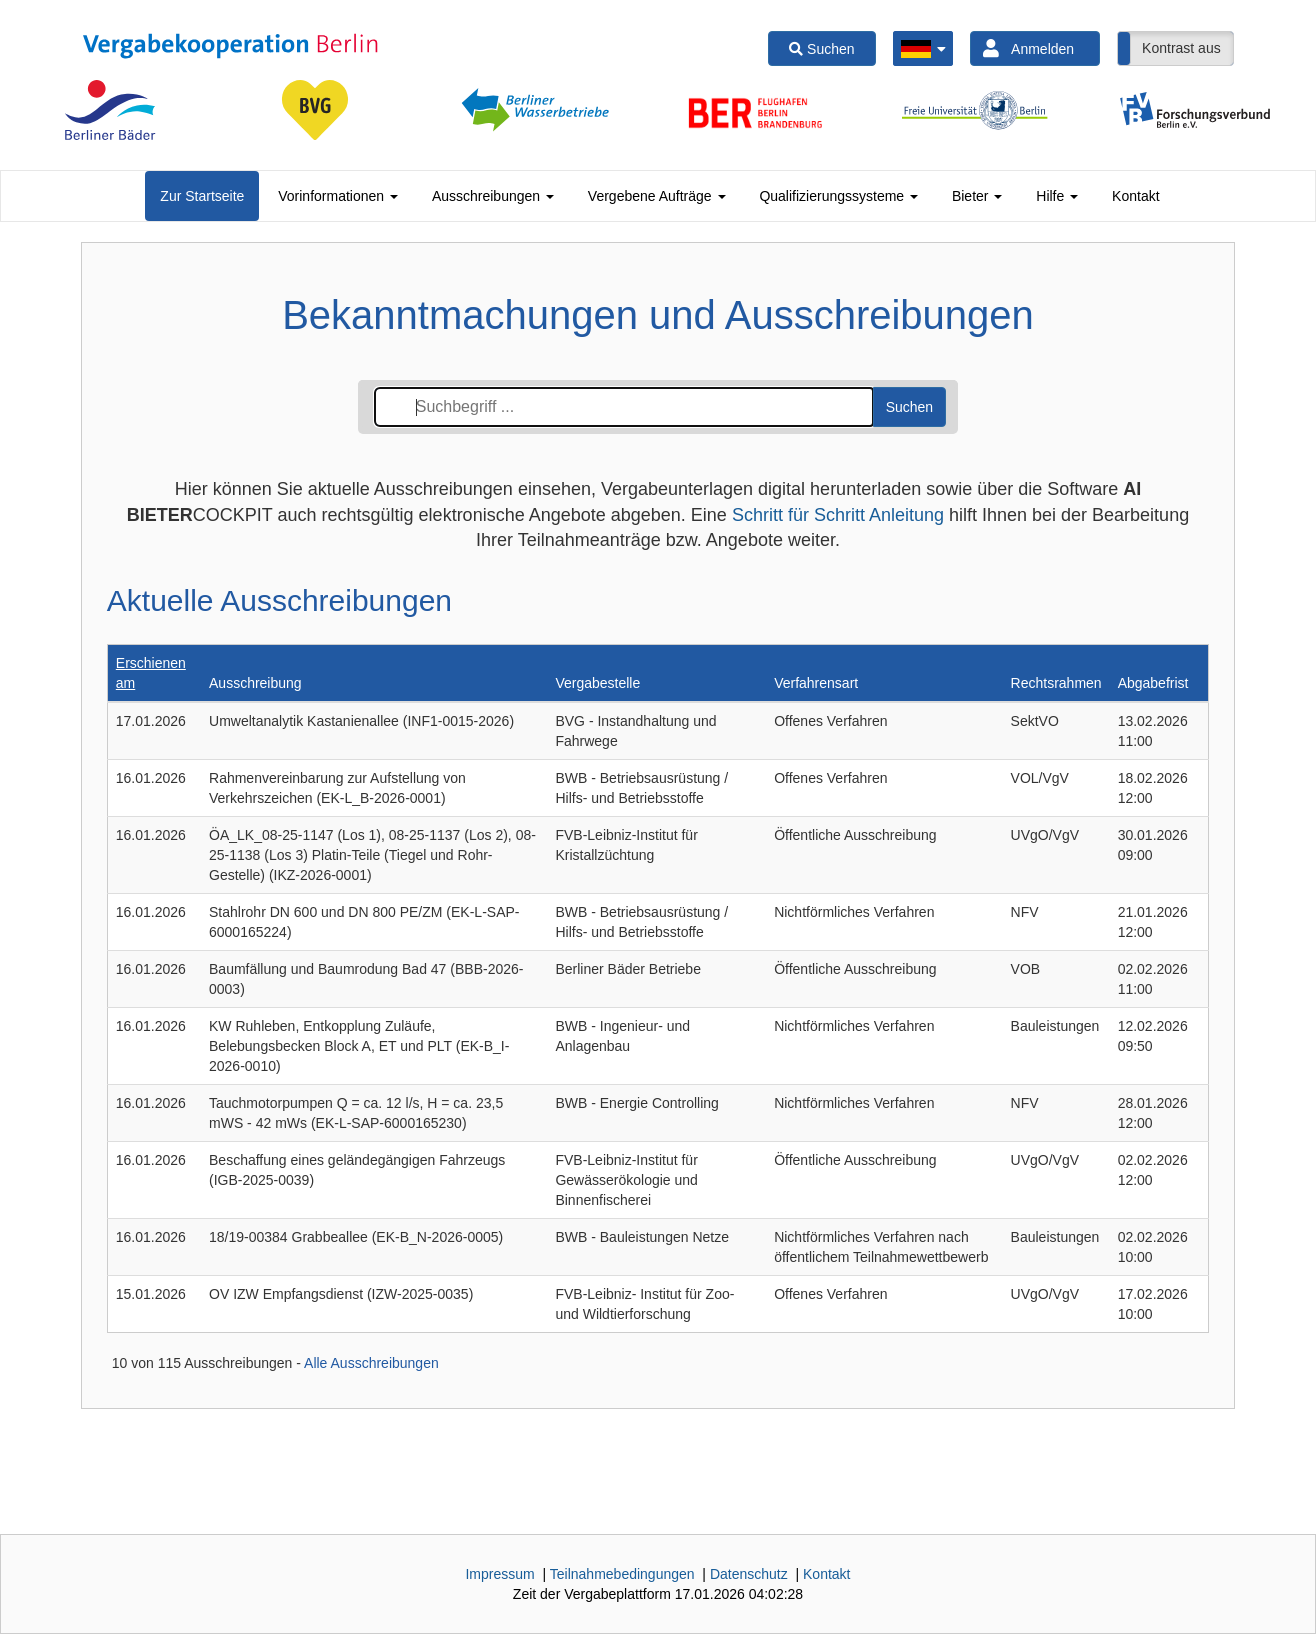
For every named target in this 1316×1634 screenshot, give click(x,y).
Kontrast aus (1181, 48)
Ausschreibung (255, 683)
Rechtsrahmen (1056, 683)
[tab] (202, 196)
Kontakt (1135, 196)
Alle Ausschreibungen (371, 1363)
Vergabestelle (597, 683)
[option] (110, 110)
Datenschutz (749, 1574)
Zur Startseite (202, 196)
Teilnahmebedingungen (622, 1574)
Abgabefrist (1153, 683)
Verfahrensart (816, 683)
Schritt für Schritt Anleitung (838, 515)
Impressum (499, 1574)
